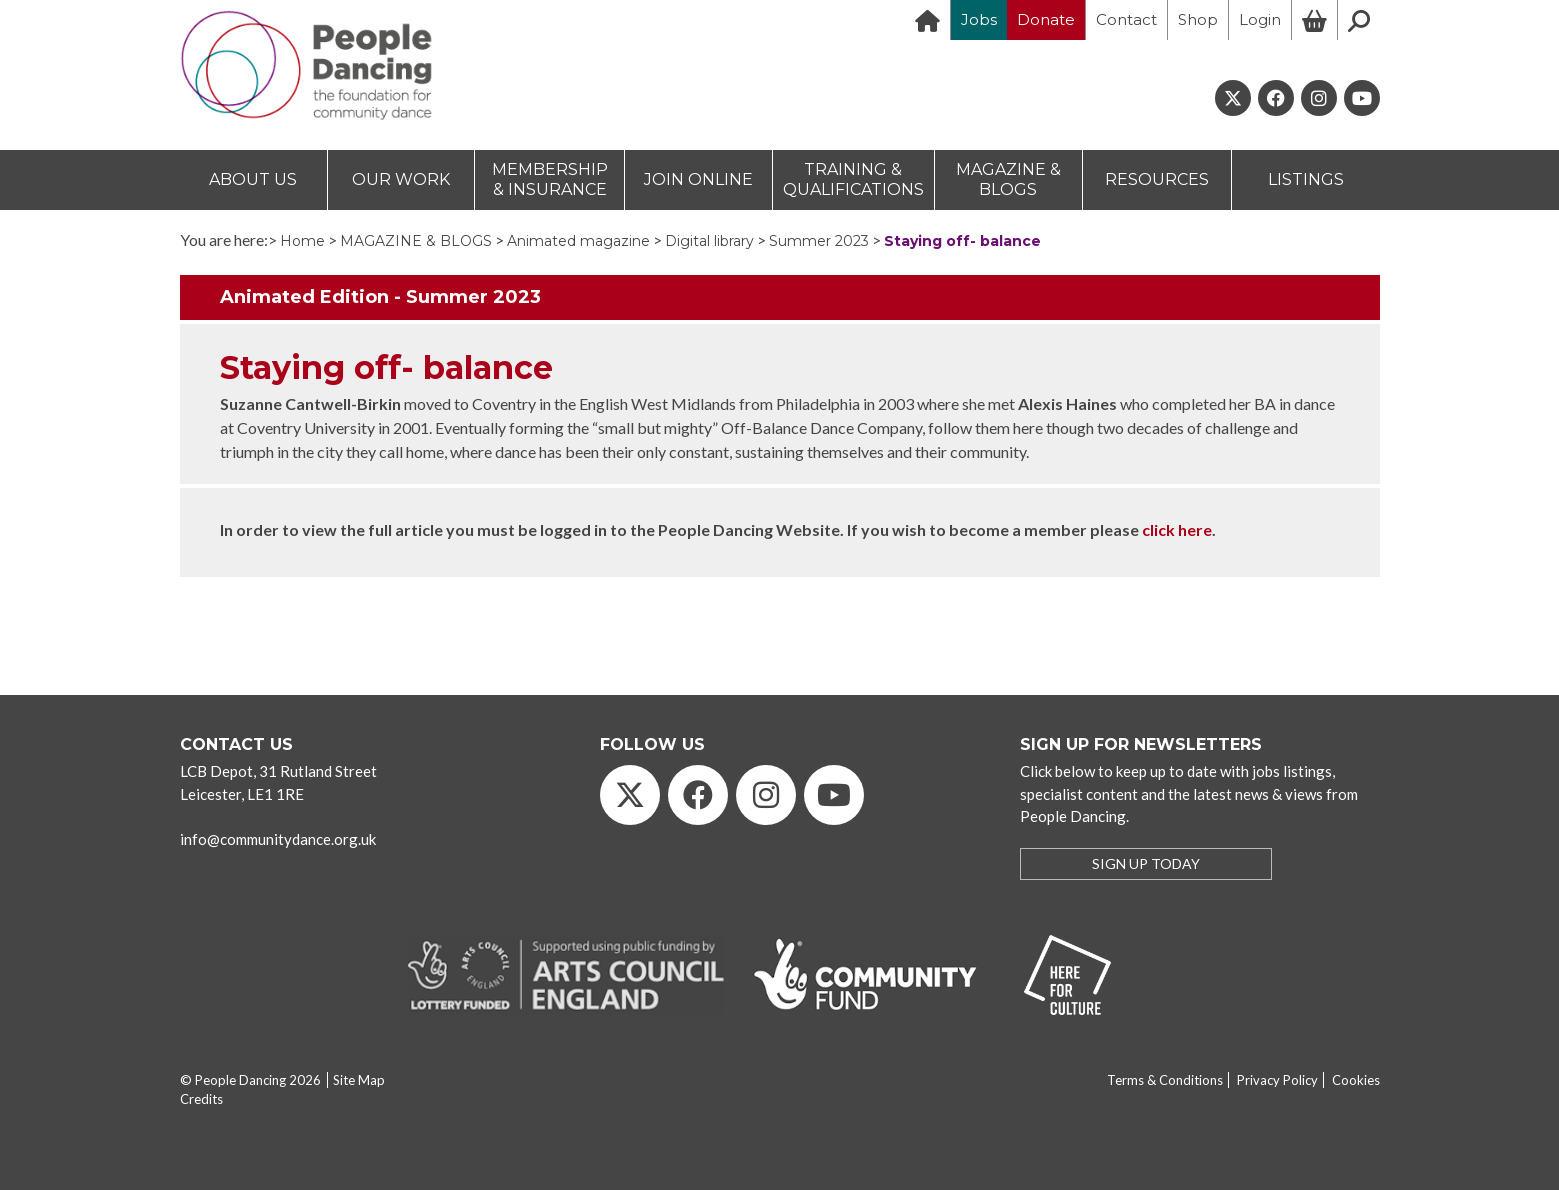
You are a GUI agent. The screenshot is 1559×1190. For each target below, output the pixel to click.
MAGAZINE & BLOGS (1008, 179)
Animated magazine (578, 241)
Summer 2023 (819, 241)
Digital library (709, 241)
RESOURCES (1157, 179)
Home (302, 241)
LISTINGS (1306, 179)
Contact (1126, 19)
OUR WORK (401, 179)
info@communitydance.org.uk (278, 839)
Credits (201, 1099)
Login (1260, 19)
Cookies (1356, 1080)
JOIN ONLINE (698, 179)
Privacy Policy (1277, 1080)
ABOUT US (253, 179)
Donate (1046, 19)
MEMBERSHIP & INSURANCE (550, 179)
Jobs (979, 19)
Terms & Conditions (1165, 1080)
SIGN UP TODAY (1146, 863)
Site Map (359, 1080)
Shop (1198, 19)
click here (1177, 529)
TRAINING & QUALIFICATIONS (853, 179)
